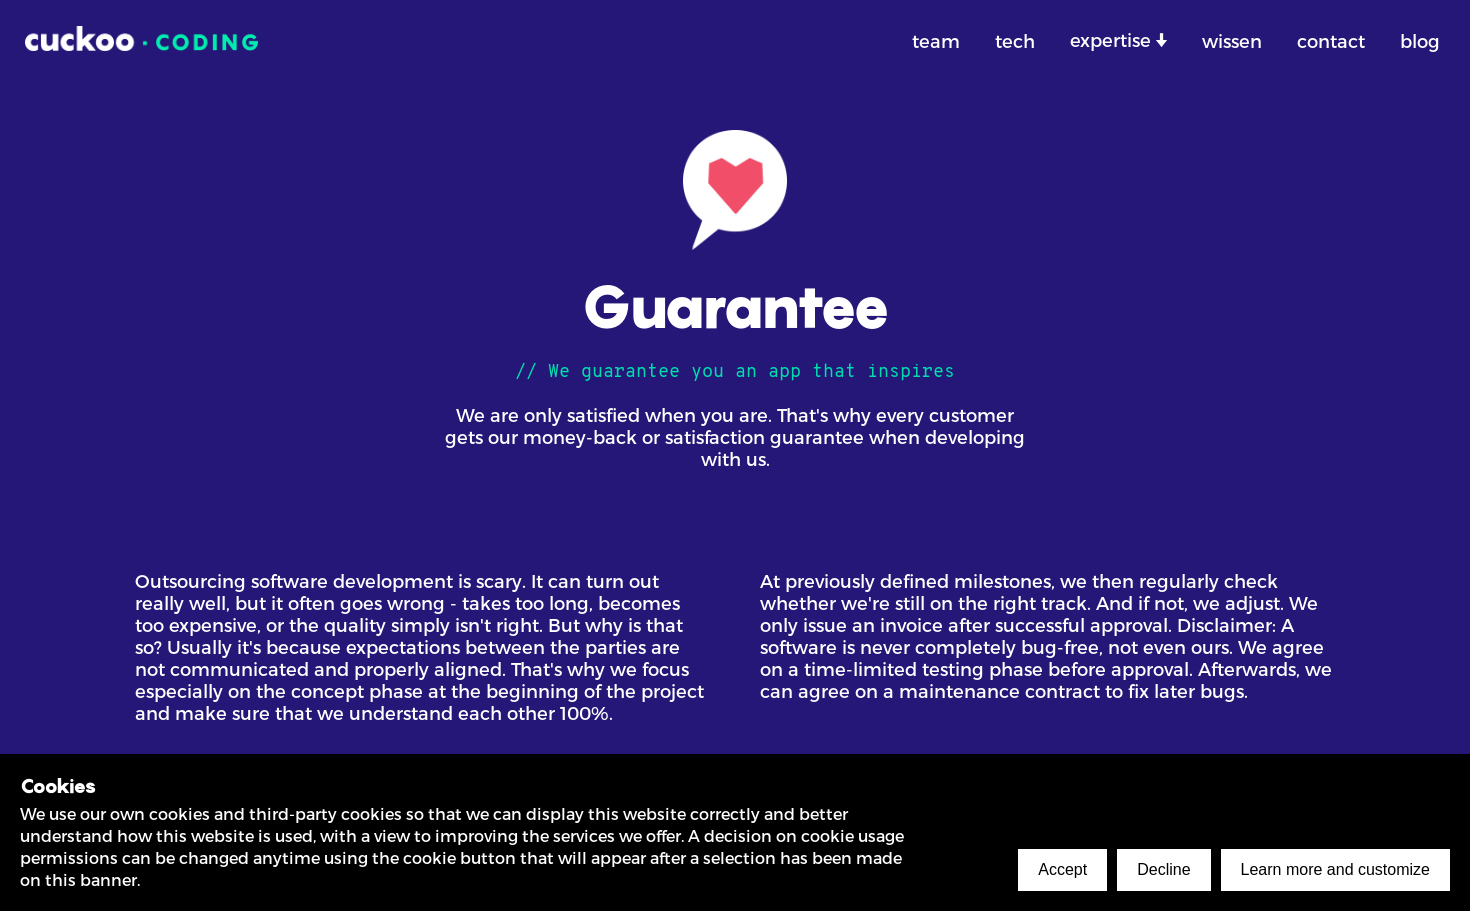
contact (1331, 40)
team (936, 40)
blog (1420, 40)
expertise (1113, 39)
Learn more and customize (1335, 869)
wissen (1232, 40)
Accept (1062, 869)
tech (1015, 40)
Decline (1163, 869)
